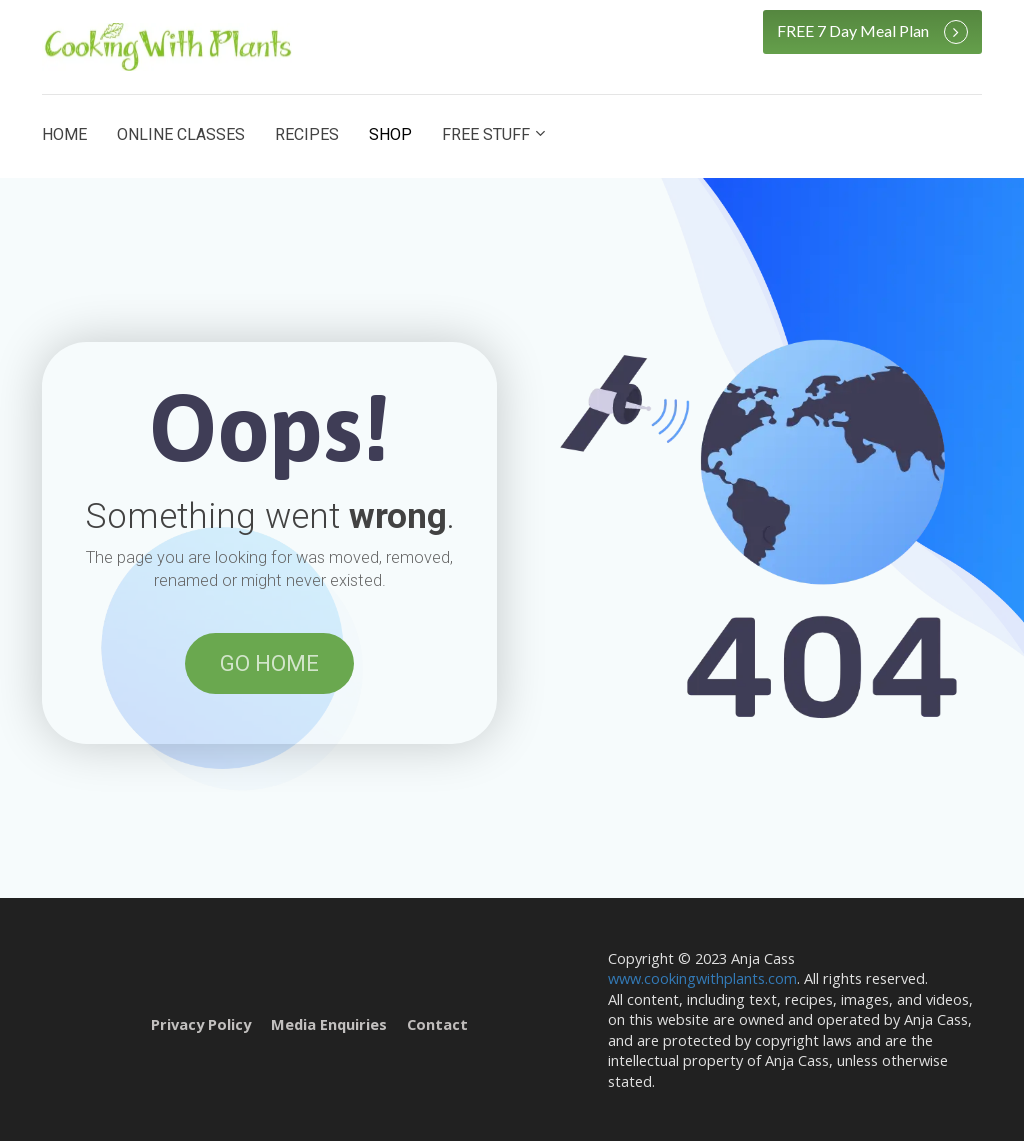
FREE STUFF (486, 134)
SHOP (390, 134)
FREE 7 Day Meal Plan (872, 32)
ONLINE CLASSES (181, 134)
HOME (64, 134)
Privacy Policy (201, 1024)
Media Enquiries (329, 1024)
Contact (437, 1024)
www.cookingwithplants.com (702, 978)
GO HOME (269, 663)
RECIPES (307, 134)
